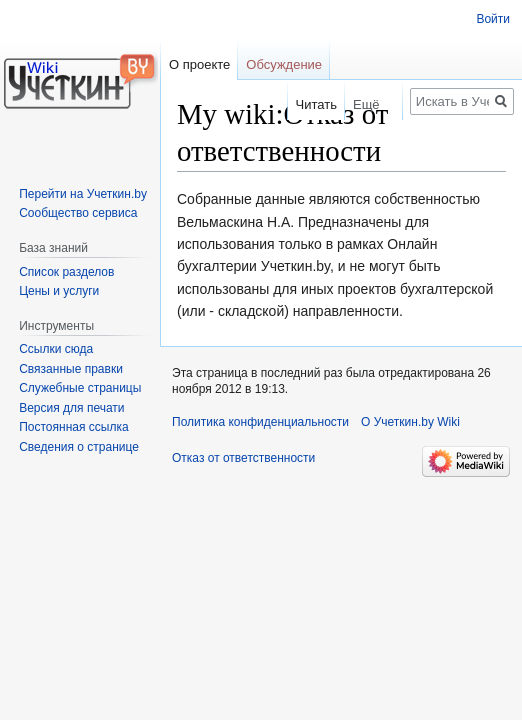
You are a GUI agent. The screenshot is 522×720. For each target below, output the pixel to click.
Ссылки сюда (56, 349)
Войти (493, 19)
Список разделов (66, 272)
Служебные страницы (80, 388)
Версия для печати (71, 408)
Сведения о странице (79, 447)
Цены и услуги (59, 291)
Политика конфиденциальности (260, 422)
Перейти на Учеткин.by (83, 194)
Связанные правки (71, 369)
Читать (307, 104)
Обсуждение (284, 64)
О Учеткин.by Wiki (410, 422)
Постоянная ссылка (73, 427)
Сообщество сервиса (78, 213)
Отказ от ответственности (243, 458)
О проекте (199, 64)
